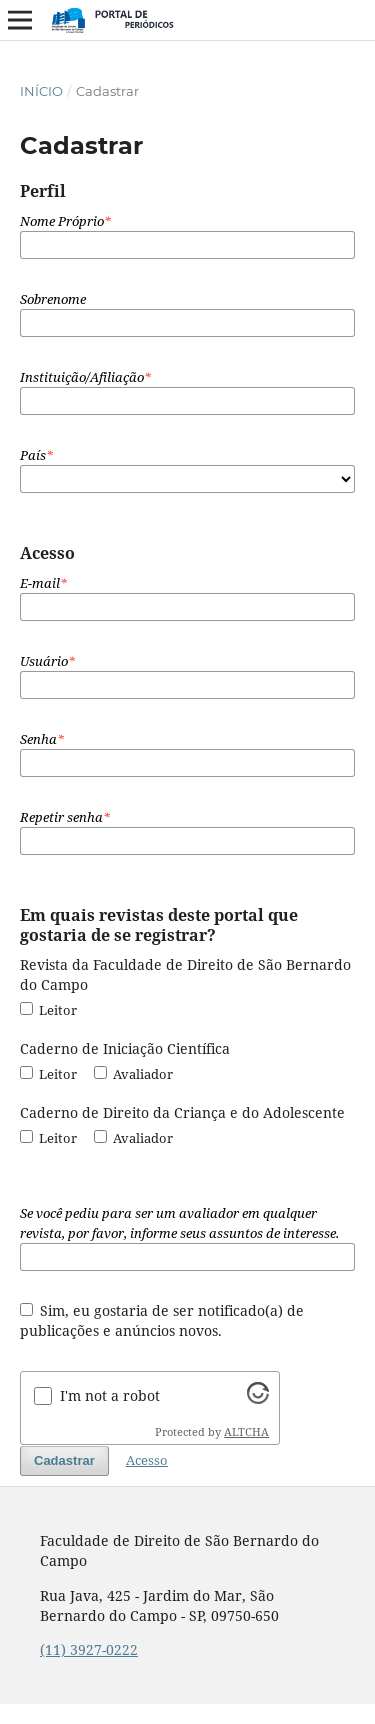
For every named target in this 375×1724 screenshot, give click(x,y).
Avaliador (133, 1074)
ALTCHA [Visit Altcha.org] (246, 1432)
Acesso (147, 1460)
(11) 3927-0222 (89, 1649)
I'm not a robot (110, 1395)
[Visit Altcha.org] (258, 1398)
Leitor (48, 1010)
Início (41, 91)
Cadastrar (64, 1460)
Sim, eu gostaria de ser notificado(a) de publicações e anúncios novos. (162, 1320)
